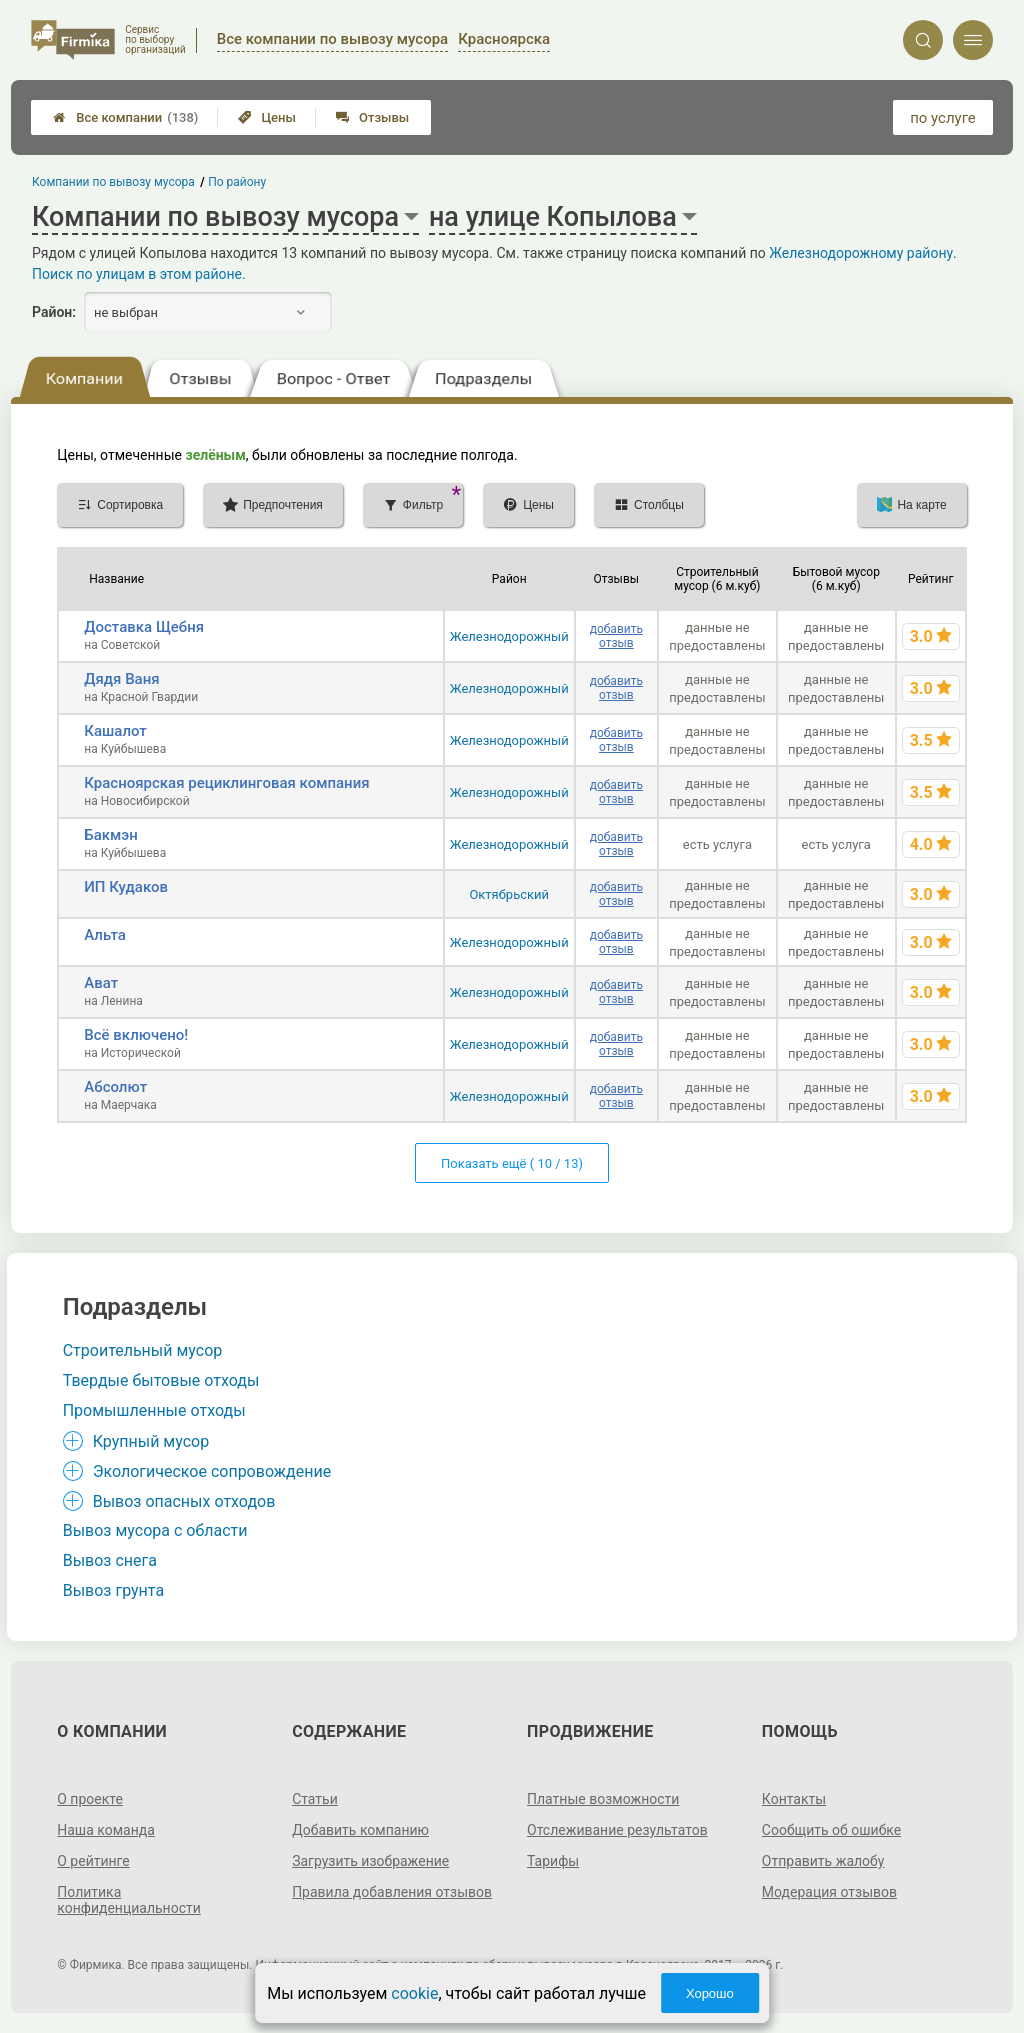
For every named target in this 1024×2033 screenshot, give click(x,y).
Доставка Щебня (144, 627)
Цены (267, 117)
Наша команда (106, 1830)
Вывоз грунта (113, 1590)
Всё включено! (136, 1035)
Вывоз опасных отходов (184, 1501)
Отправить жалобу (823, 1861)
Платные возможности (603, 1799)
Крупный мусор (151, 1441)
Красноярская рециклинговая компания (226, 783)
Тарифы (553, 1861)
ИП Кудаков (126, 887)
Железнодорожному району (861, 253)
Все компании (125, 117)
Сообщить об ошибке (831, 1830)
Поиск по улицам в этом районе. (139, 274)
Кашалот (115, 731)
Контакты (794, 1799)
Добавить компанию (360, 1830)
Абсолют (115, 1087)
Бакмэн (111, 835)
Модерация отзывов (829, 1892)
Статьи (315, 1799)
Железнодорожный (509, 636)
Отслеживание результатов (617, 1830)
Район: (54, 312)
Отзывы (372, 117)
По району (238, 182)
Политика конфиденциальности (129, 1900)
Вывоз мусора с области (155, 1530)
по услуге (943, 118)
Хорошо (710, 1993)
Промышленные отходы (154, 1410)
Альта (105, 935)
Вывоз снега (110, 1560)
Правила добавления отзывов (392, 1892)
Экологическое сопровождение (212, 1471)
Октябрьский (509, 894)
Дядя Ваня (121, 679)
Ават (101, 983)
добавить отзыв (616, 636)
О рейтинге (93, 1861)
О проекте (90, 1799)
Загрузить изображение (370, 1861)
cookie (414, 1993)
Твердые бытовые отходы (161, 1380)
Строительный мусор (143, 1350)
